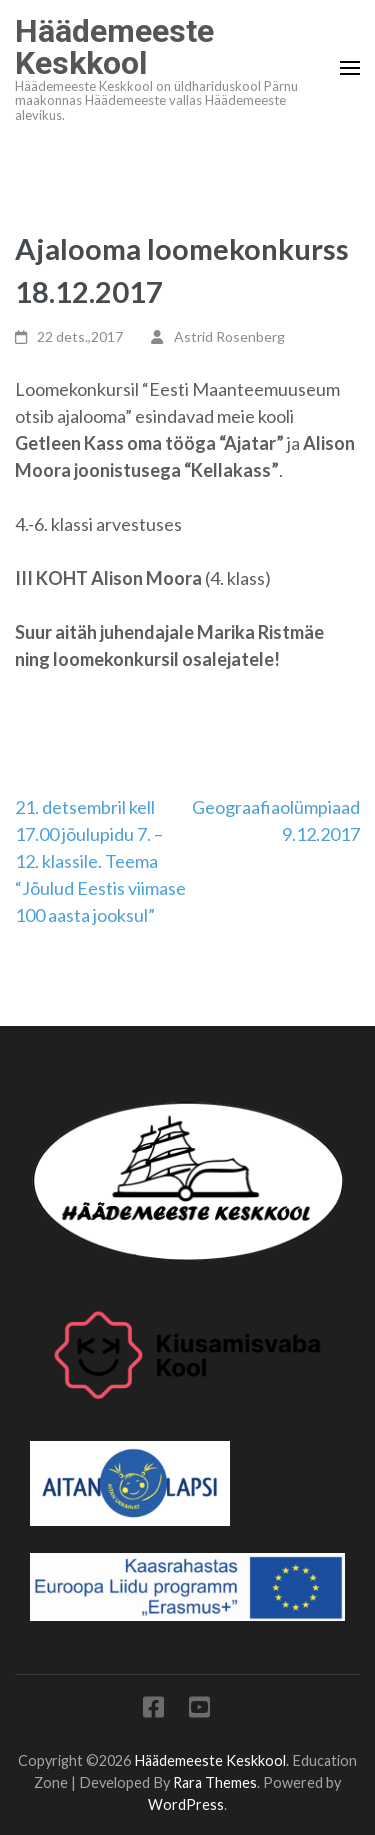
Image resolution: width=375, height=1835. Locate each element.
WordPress (186, 1804)
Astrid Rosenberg (229, 336)
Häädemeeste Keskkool (114, 47)
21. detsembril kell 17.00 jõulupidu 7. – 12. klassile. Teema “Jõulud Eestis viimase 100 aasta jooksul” (100, 861)
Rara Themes (215, 1782)
